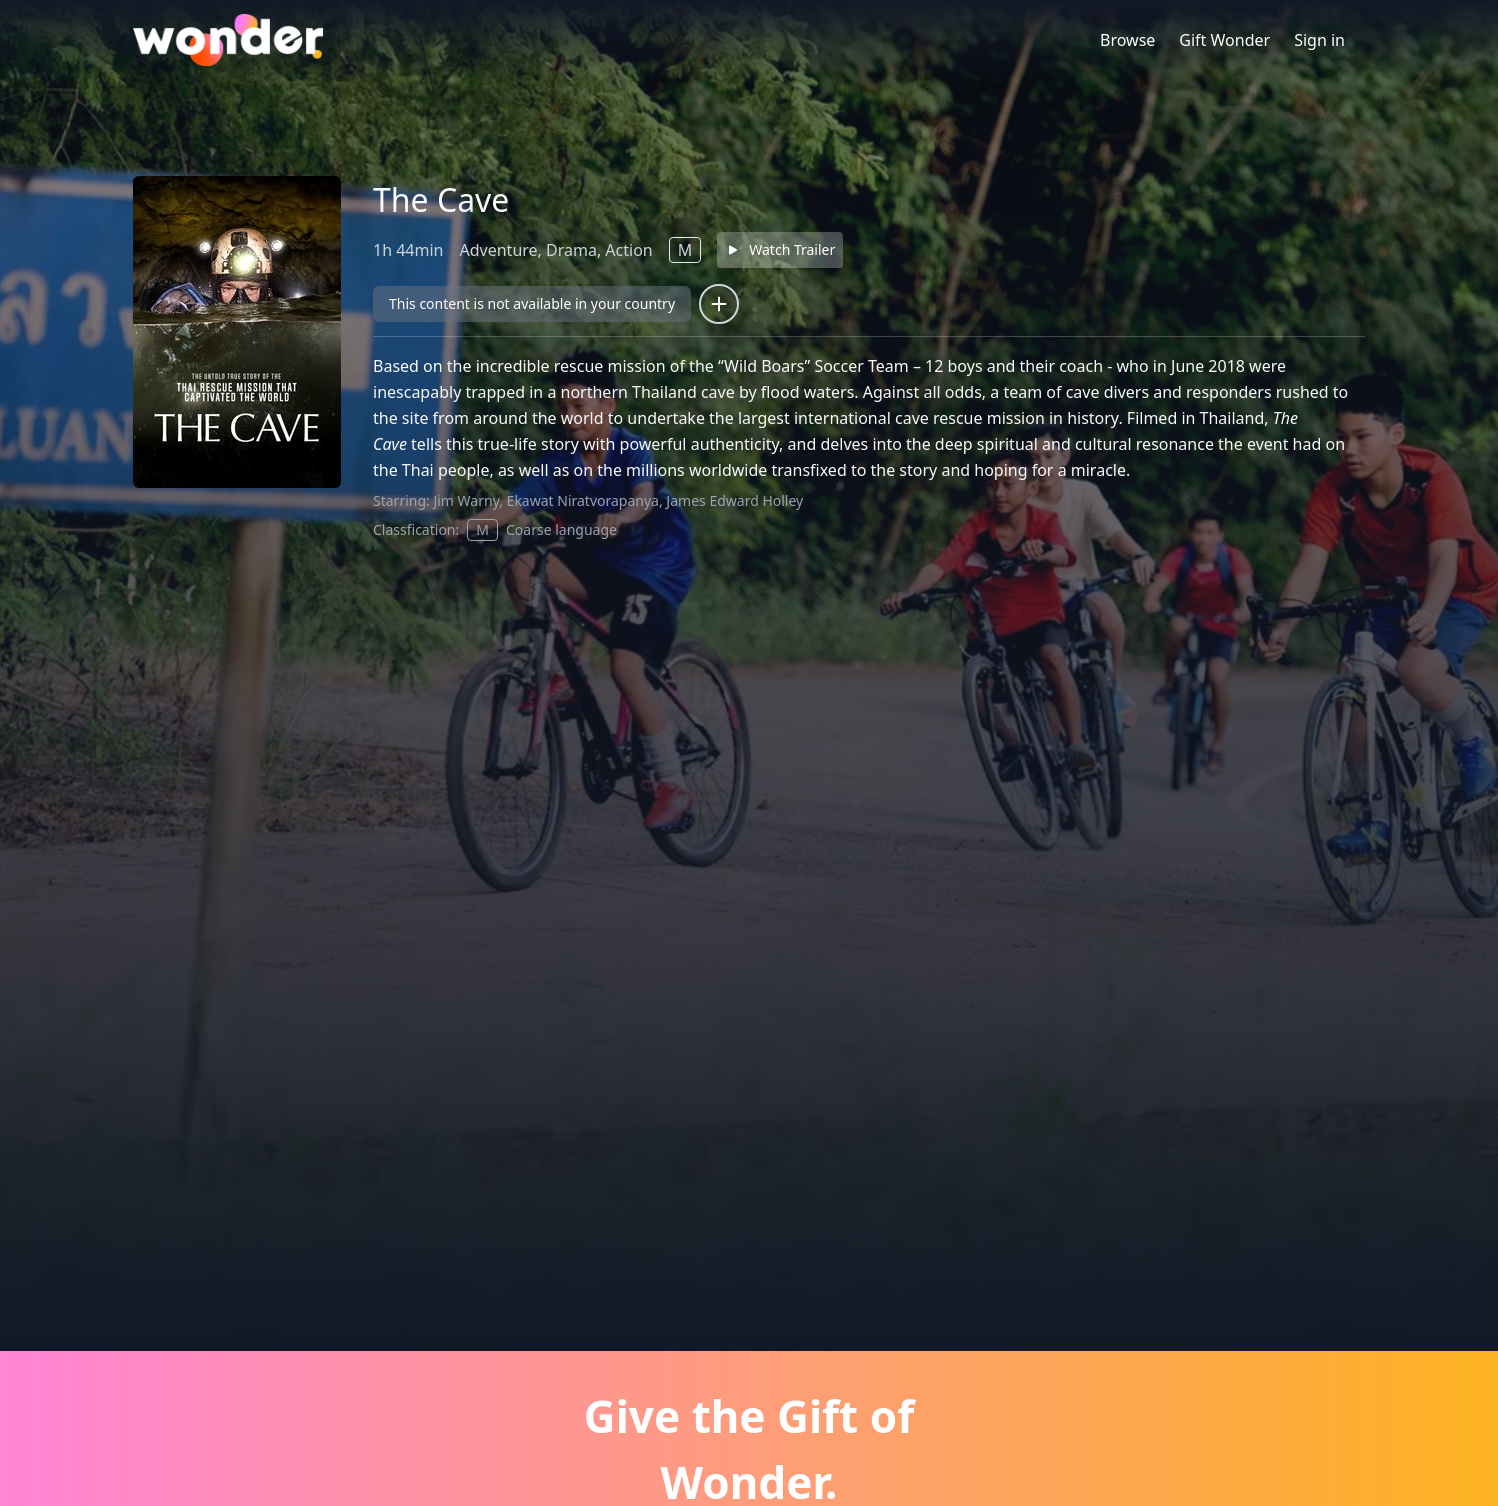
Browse (1127, 40)
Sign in (1319, 40)
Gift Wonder (1224, 40)
